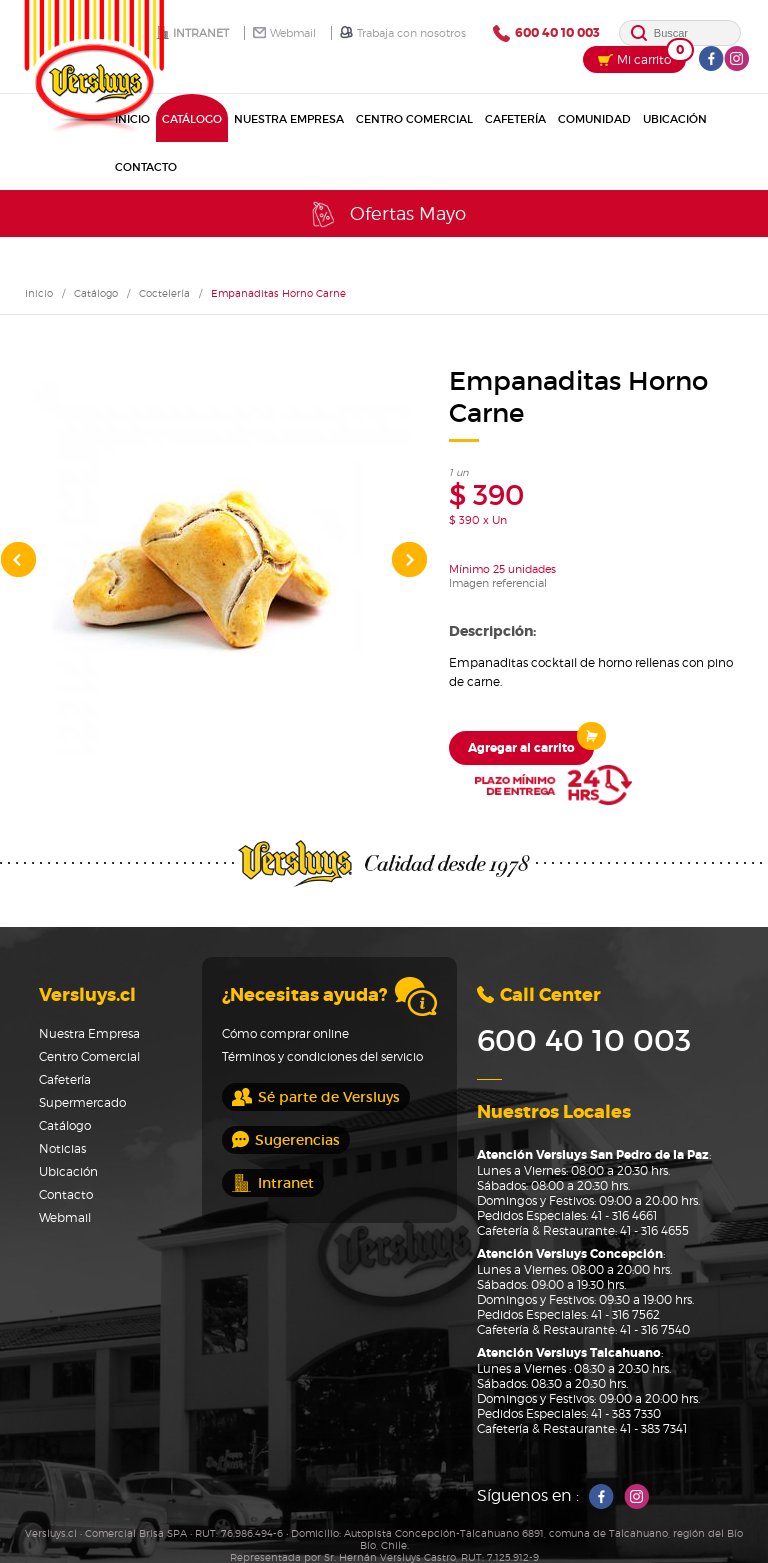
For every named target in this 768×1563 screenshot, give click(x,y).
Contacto (146, 167)
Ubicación (675, 119)
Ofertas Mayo (387, 214)
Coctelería (164, 293)
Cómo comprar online (285, 1033)
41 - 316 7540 (655, 1329)
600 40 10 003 (546, 33)
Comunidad (594, 119)
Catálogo (192, 119)
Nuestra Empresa (289, 119)
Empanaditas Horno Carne (278, 293)
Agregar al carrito (531, 743)
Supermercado (82, 1102)
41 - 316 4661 (624, 1215)
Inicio (39, 293)
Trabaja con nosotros (403, 33)
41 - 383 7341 (653, 1428)
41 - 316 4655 (654, 1230)
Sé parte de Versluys (316, 1097)
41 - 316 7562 (625, 1314)
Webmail (284, 33)
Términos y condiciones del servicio (322, 1056)
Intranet (192, 33)
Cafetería (515, 119)
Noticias (62, 1148)
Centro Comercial (414, 119)
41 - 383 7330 (626, 1413)
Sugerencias (286, 1140)
